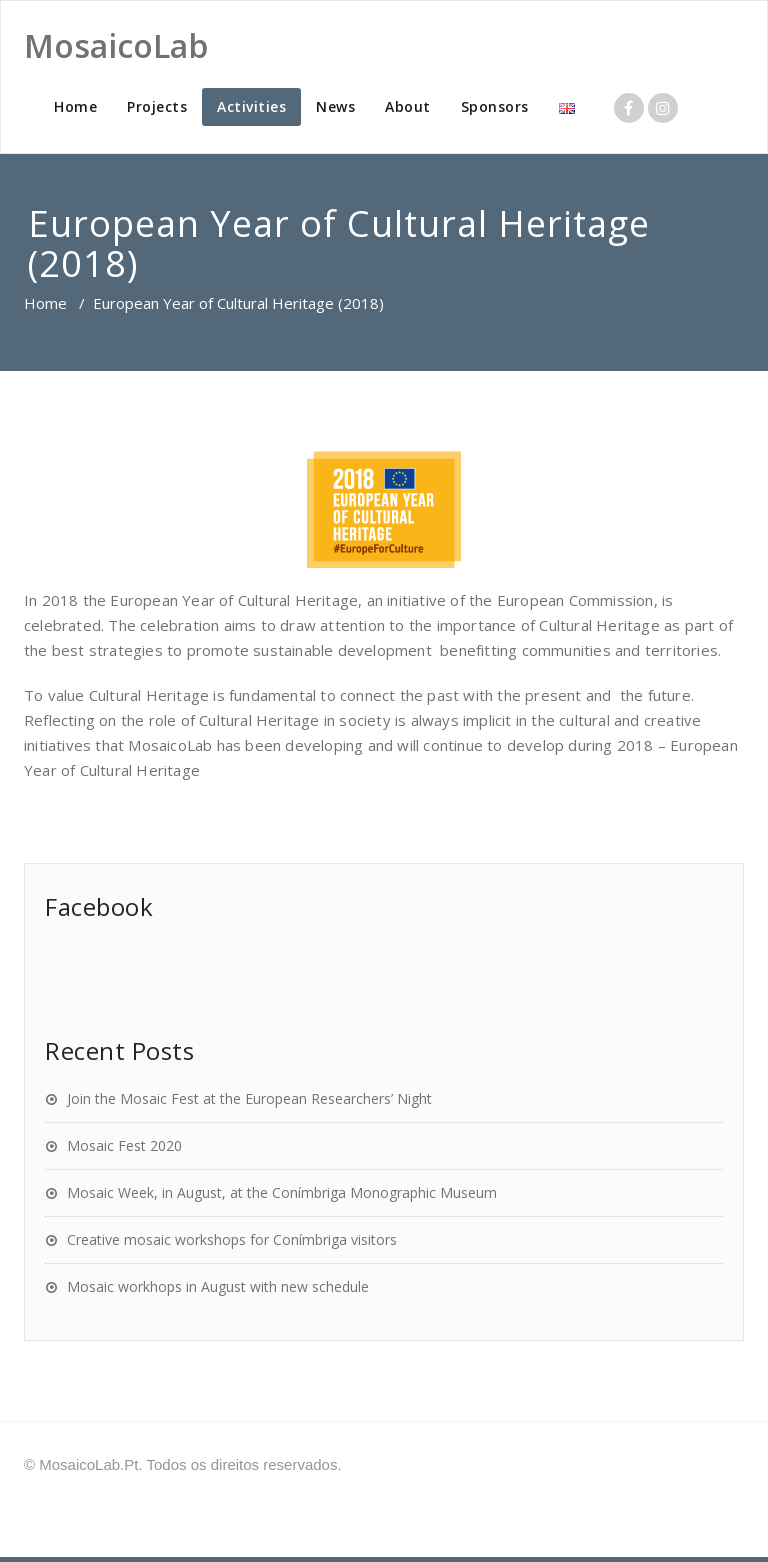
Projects (157, 106)
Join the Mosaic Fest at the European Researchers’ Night (249, 1098)
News (335, 106)
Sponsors (495, 106)
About (408, 106)
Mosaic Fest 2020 (124, 1145)
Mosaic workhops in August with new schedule (218, 1286)
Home (75, 106)
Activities (251, 106)
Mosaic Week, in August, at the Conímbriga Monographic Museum (282, 1192)
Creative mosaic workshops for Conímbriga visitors (232, 1239)
